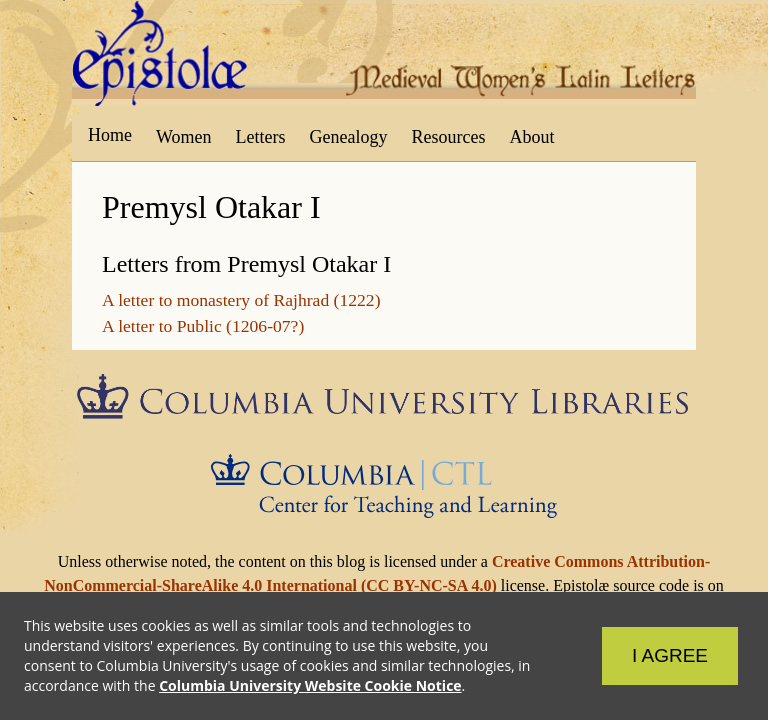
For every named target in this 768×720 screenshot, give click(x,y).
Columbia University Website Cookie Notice (310, 685)
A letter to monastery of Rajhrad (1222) (241, 300)
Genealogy (349, 137)
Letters (261, 137)
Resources (449, 137)
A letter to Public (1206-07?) (203, 326)
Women (184, 137)
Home (110, 135)
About (531, 137)
